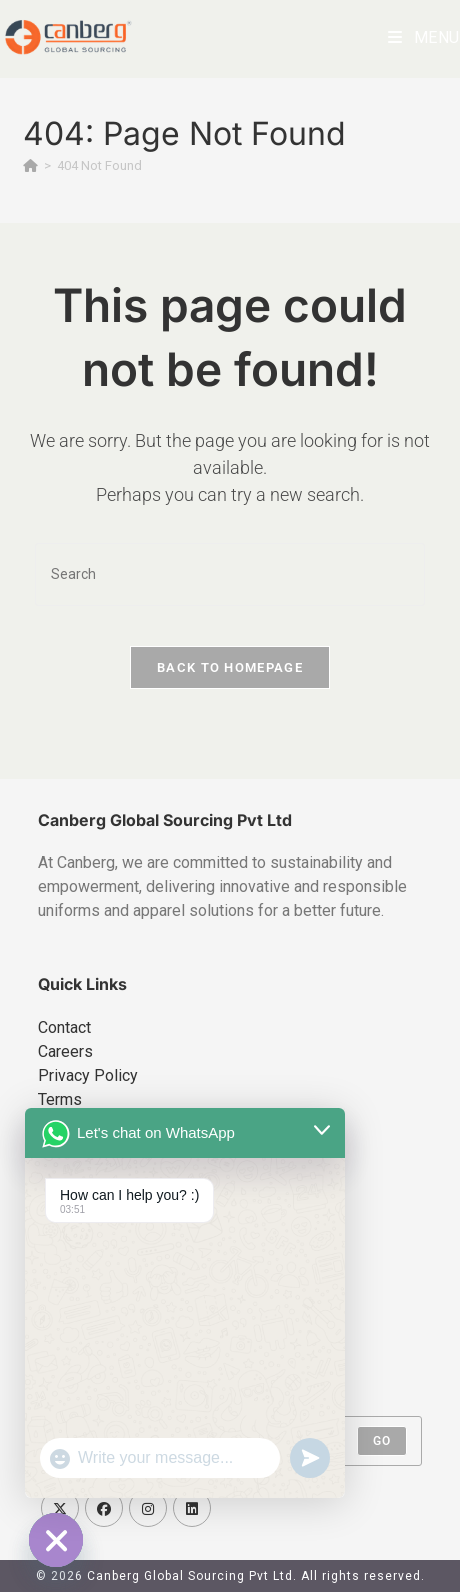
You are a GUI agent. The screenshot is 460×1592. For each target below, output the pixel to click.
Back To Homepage (230, 667)
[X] (60, 1508)
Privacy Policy (88, 1075)
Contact (64, 1027)
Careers (65, 1051)
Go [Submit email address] (382, 1441)
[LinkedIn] (192, 1508)
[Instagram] (148, 1508)
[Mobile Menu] (424, 37)
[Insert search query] (230, 574)
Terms (60, 1099)
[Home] (30, 165)
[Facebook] (104, 1508)
